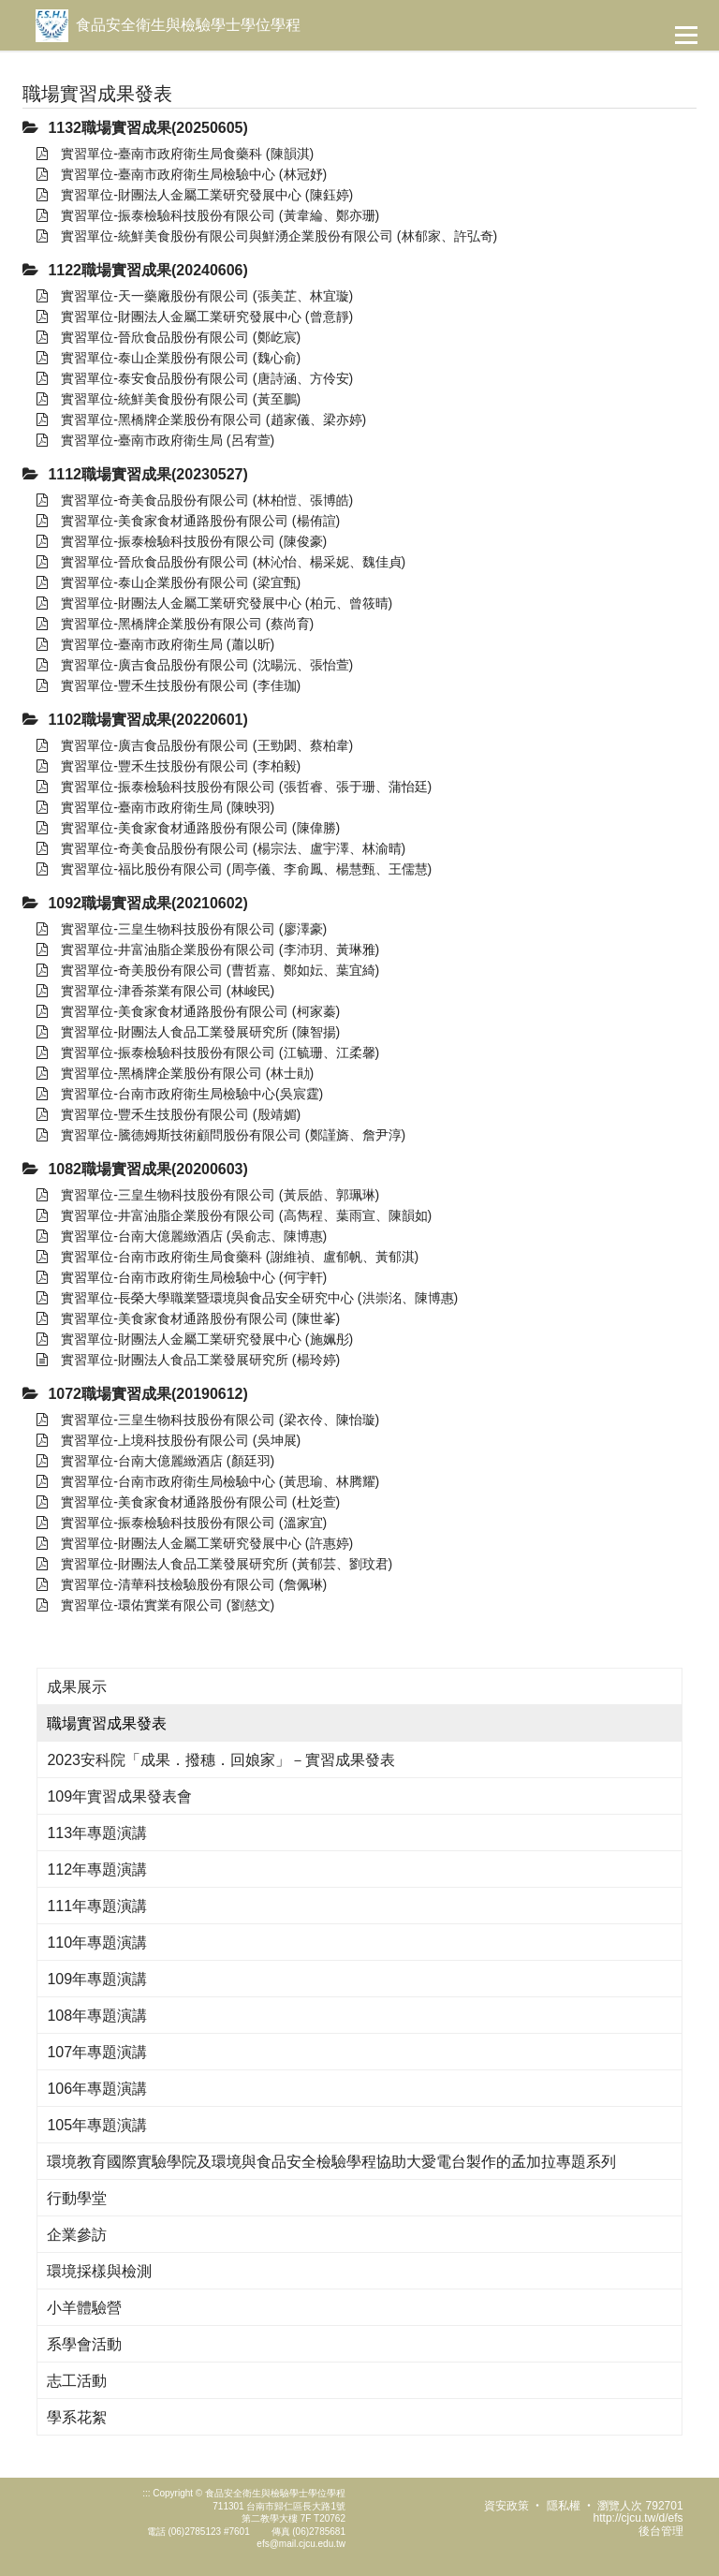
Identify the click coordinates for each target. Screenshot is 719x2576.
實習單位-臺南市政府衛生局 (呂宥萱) (155, 440)
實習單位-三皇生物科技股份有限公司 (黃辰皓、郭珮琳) (208, 1194)
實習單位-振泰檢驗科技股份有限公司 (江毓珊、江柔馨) (208, 1052)
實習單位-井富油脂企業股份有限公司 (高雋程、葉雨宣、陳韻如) (234, 1215)
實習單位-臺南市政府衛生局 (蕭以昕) (155, 644)
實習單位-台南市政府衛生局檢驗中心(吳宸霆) (180, 1093)
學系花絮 (77, 2417)
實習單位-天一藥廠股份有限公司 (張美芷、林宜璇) (195, 295)
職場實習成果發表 (107, 1723)
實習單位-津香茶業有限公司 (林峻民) (155, 990)
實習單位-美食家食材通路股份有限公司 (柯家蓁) (188, 1011)
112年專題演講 (97, 1869)
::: (146, 2493)
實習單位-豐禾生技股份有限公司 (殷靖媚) (169, 1114)
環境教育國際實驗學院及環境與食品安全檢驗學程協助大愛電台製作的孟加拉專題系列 (331, 2162)
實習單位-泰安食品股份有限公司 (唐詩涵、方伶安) (195, 378)
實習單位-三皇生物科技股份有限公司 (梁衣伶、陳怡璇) (208, 1419)
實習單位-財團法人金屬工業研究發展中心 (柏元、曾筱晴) (214, 603)
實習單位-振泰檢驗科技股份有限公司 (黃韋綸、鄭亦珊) (208, 215)
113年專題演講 (97, 1833)
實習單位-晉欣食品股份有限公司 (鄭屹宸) (169, 337)
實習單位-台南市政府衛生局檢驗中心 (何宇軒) (182, 1277)
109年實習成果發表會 (119, 1796)
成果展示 (77, 1687)
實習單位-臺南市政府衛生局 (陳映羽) (155, 807)
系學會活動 (84, 2344)
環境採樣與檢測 (99, 2271)
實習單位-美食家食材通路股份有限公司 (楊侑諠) (188, 520)
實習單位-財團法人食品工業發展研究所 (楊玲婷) (188, 1359)
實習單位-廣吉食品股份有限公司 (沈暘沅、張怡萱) (195, 664)
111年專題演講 (97, 1906)
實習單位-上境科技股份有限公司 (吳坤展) (169, 1440)
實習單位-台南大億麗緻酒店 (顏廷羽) (155, 1460)
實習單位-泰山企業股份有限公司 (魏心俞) (169, 357)
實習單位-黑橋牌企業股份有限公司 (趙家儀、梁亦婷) (201, 419)
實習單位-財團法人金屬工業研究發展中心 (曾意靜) (195, 316)
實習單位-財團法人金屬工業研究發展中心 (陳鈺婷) (195, 194)
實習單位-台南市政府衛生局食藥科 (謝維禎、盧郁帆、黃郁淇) (227, 1256)
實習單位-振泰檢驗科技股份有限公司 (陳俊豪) (182, 541)
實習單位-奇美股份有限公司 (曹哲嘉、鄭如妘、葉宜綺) (208, 970)
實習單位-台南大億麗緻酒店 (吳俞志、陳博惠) (182, 1236)
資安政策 (506, 2505)
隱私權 (563, 2505)
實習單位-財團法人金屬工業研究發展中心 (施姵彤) (195, 1339)
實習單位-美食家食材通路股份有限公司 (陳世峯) (188, 1318)
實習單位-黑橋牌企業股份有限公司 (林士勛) (175, 1073)
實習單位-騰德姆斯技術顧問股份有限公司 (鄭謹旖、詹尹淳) (221, 1134)
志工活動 (77, 2381)
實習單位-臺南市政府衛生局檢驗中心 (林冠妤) (182, 174)
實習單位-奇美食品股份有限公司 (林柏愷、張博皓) (195, 500)
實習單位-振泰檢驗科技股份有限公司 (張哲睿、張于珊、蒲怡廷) (234, 786)
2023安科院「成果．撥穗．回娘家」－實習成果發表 (221, 1760)
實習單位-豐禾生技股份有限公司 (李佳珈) (169, 685)
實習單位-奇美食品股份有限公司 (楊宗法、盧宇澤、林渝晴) (221, 848)
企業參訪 (77, 2235)
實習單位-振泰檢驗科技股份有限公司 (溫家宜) (182, 1522)
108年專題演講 (97, 2016)
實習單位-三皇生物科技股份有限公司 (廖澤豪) (182, 928)
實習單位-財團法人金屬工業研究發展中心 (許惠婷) (195, 1543)
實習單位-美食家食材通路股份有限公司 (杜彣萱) (188, 1501)
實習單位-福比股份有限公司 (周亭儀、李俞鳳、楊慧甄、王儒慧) (234, 868)
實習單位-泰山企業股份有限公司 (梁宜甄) (169, 582)
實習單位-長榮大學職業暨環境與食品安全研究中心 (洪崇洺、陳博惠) (247, 1297)
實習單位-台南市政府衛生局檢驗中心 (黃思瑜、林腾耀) (208, 1481)
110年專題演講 (97, 1942)
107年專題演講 (97, 2052)
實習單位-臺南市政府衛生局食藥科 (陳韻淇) (175, 153)
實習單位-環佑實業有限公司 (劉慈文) (155, 1604)
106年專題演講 (97, 2089)
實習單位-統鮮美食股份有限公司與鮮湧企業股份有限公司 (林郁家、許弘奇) (267, 235)
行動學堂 (77, 2198)
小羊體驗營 (84, 2308)
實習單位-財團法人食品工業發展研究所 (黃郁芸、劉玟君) (214, 1563)
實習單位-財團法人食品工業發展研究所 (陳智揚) (188, 1031)
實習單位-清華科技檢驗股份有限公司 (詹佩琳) (182, 1584)
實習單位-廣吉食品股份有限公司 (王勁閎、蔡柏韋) (195, 745)
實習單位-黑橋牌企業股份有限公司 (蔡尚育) (175, 623)
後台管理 (660, 2531)
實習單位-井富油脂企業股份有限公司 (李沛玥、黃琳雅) (208, 949)
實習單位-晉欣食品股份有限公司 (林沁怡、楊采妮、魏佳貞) (221, 561)
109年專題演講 (97, 1979)
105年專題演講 (97, 2125)
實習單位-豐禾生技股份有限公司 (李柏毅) (169, 765)
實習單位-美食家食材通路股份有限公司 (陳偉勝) (188, 827)
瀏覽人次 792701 (639, 2505)
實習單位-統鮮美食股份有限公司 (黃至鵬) (169, 398)
